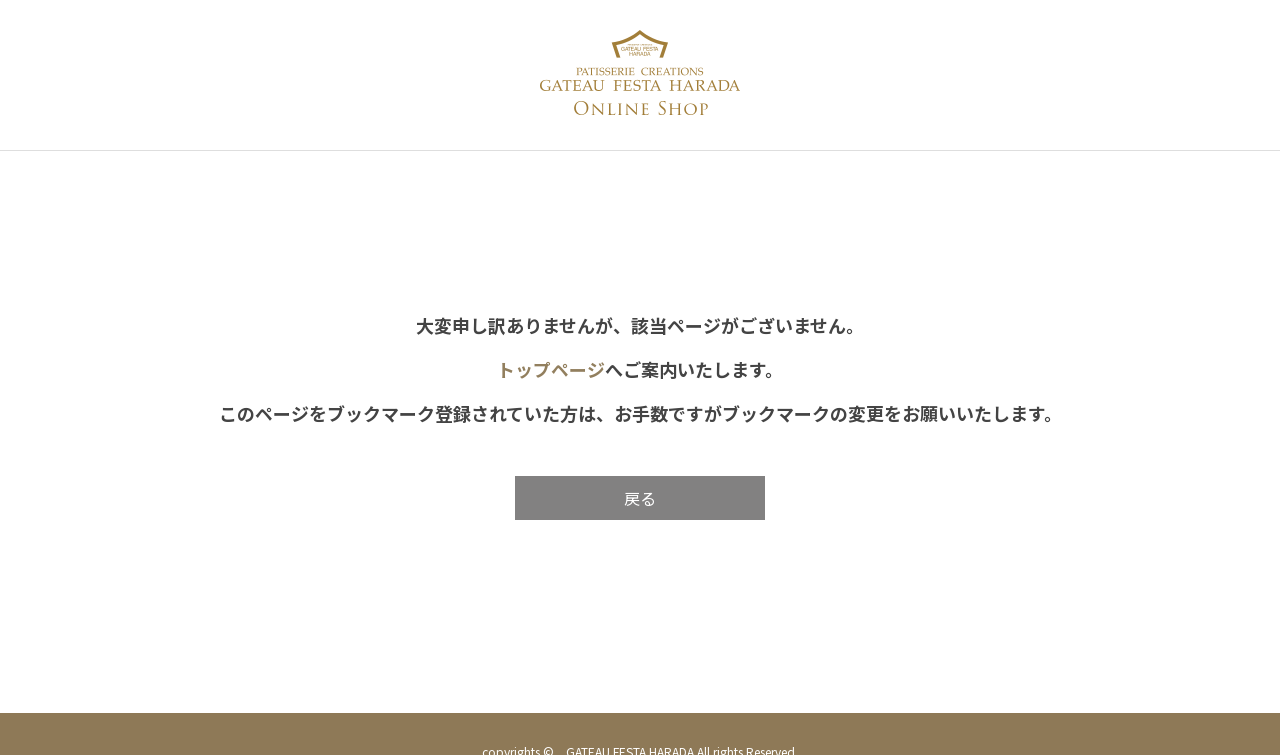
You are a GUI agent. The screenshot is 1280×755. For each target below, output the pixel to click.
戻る (640, 498)
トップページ (551, 369)
